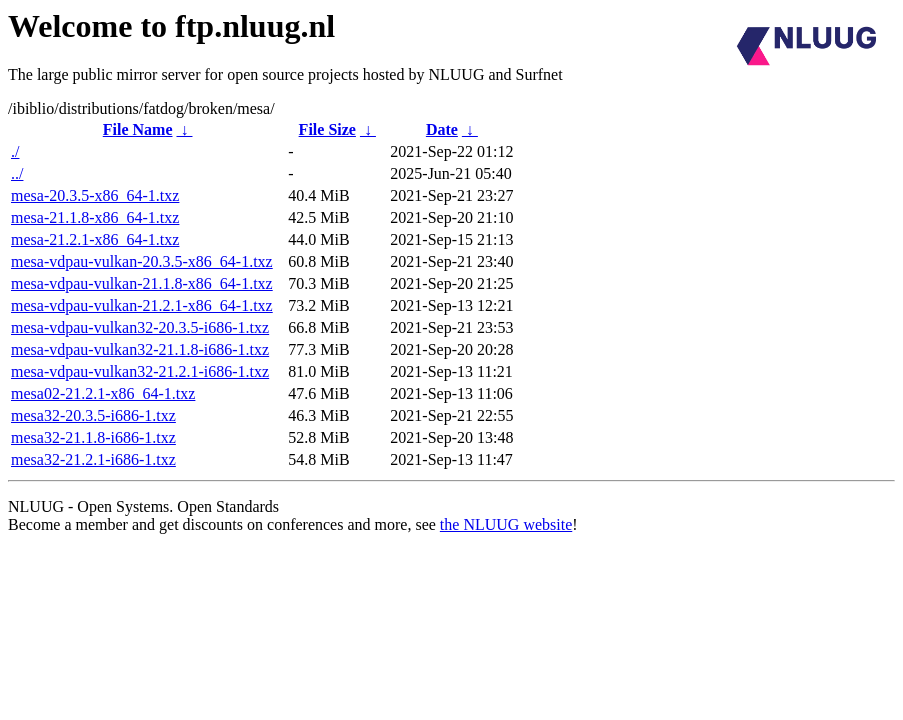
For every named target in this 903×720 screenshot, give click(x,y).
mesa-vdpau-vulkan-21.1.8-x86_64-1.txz (142, 283)
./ (15, 151)
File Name (138, 129)
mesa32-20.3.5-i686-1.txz (93, 415)
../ (17, 173)
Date (442, 129)
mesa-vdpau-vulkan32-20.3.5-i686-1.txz (140, 327)
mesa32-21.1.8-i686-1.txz (93, 437)
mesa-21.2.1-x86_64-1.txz (95, 239)
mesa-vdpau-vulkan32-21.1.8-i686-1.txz (140, 349)
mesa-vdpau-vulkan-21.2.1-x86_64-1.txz (142, 305)
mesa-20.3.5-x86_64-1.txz (95, 195)
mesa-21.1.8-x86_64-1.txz (95, 217)
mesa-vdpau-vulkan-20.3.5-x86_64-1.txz (142, 261)
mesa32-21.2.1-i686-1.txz (93, 459)
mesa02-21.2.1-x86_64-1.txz (103, 393)
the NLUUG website (506, 524)
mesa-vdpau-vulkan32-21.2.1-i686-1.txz (140, 371)
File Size (327, 129)
